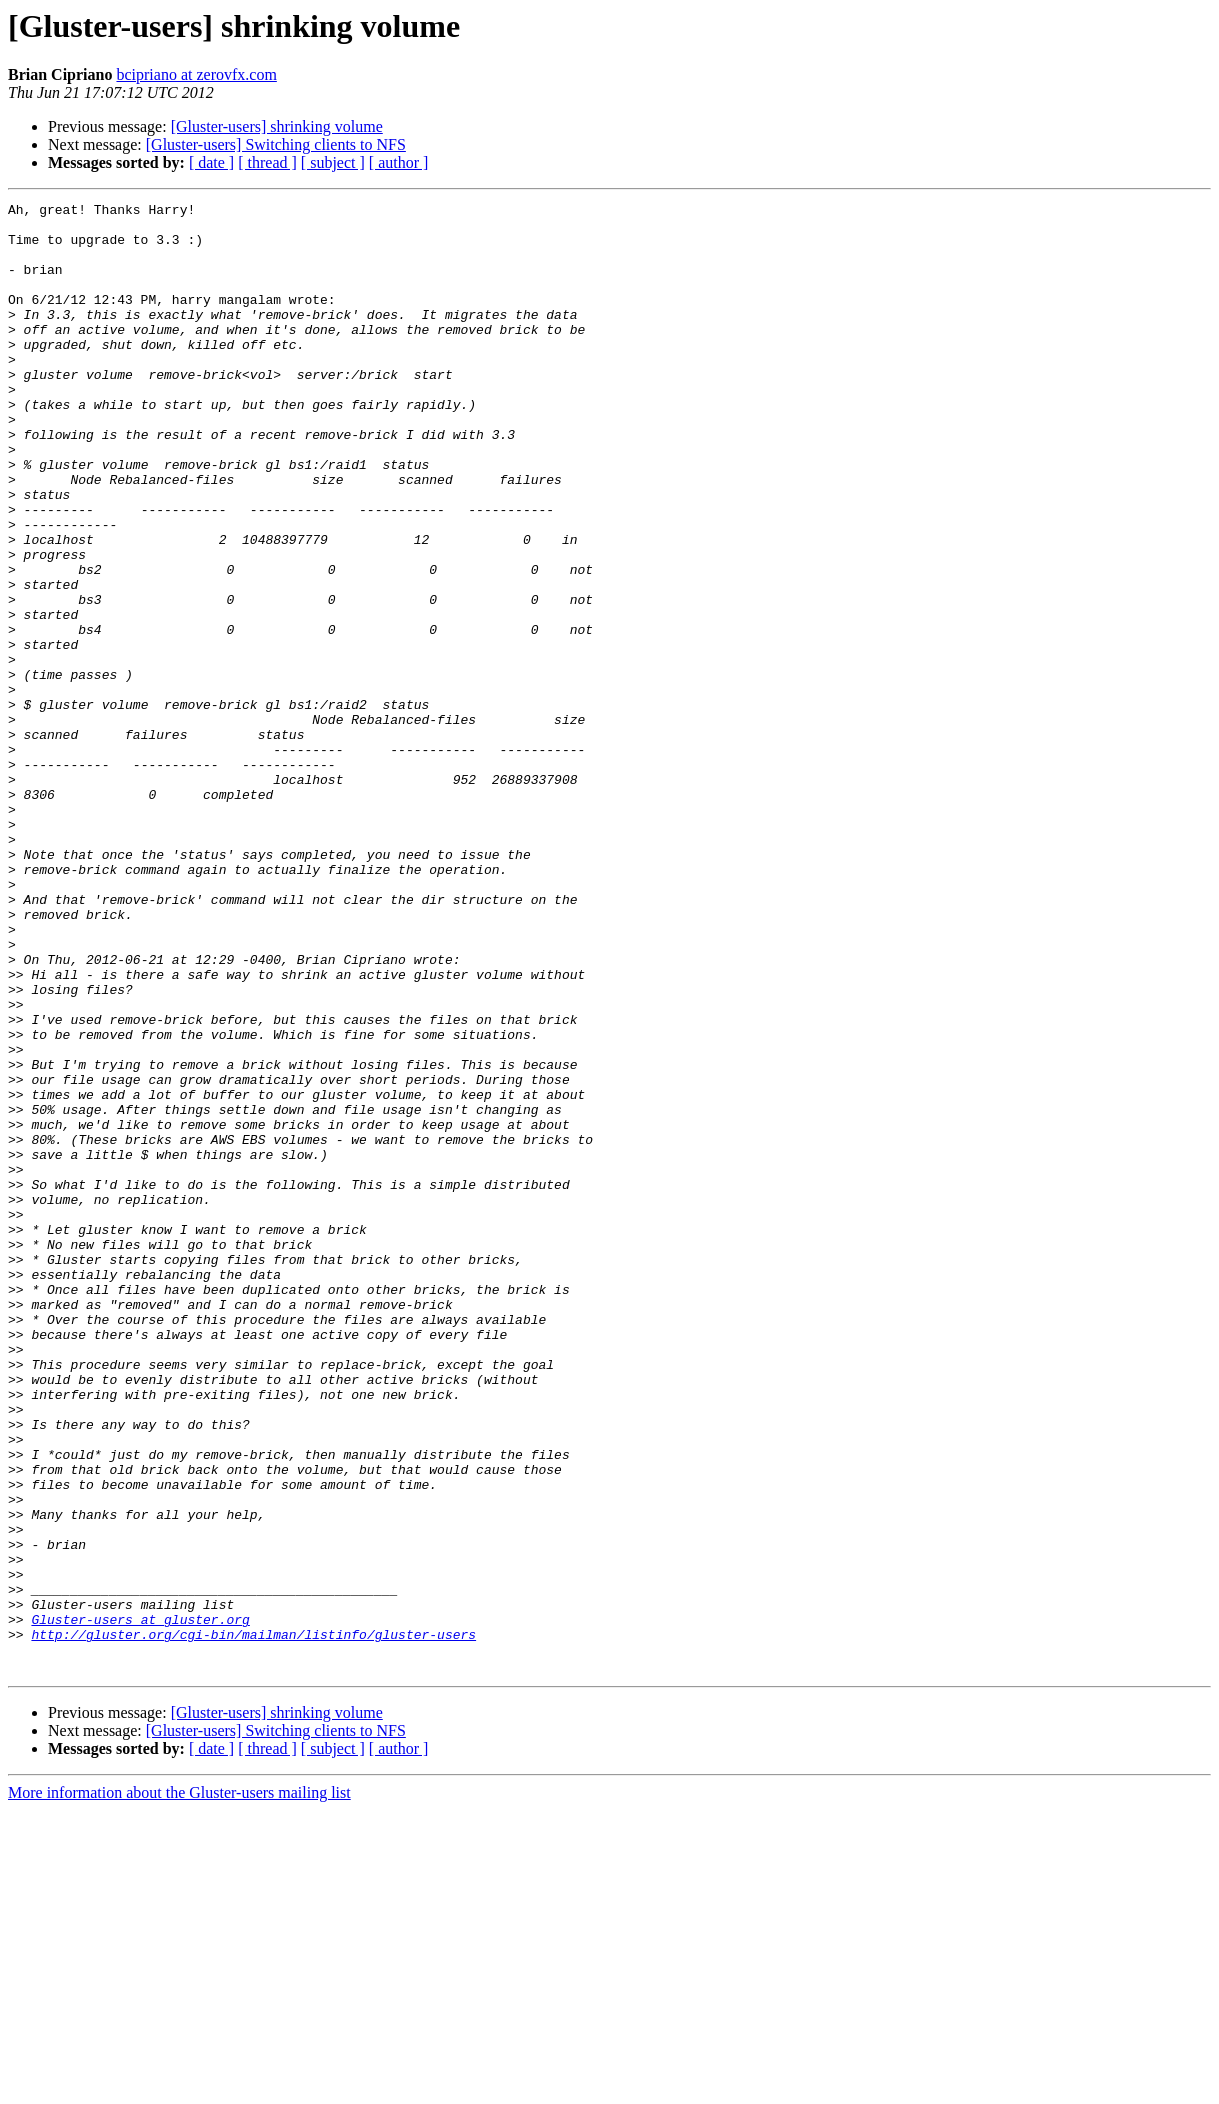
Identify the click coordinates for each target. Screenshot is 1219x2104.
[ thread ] (267, 162)
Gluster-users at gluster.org (140, 1904)
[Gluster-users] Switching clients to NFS (276, 144)
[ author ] (399, 162)
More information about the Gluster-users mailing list (179, 2086)
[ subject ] (333, 162)
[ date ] (211, 162)
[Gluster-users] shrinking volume (277, 126)
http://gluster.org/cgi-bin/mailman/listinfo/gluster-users (253, 1922)
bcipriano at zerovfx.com (196, 74)
